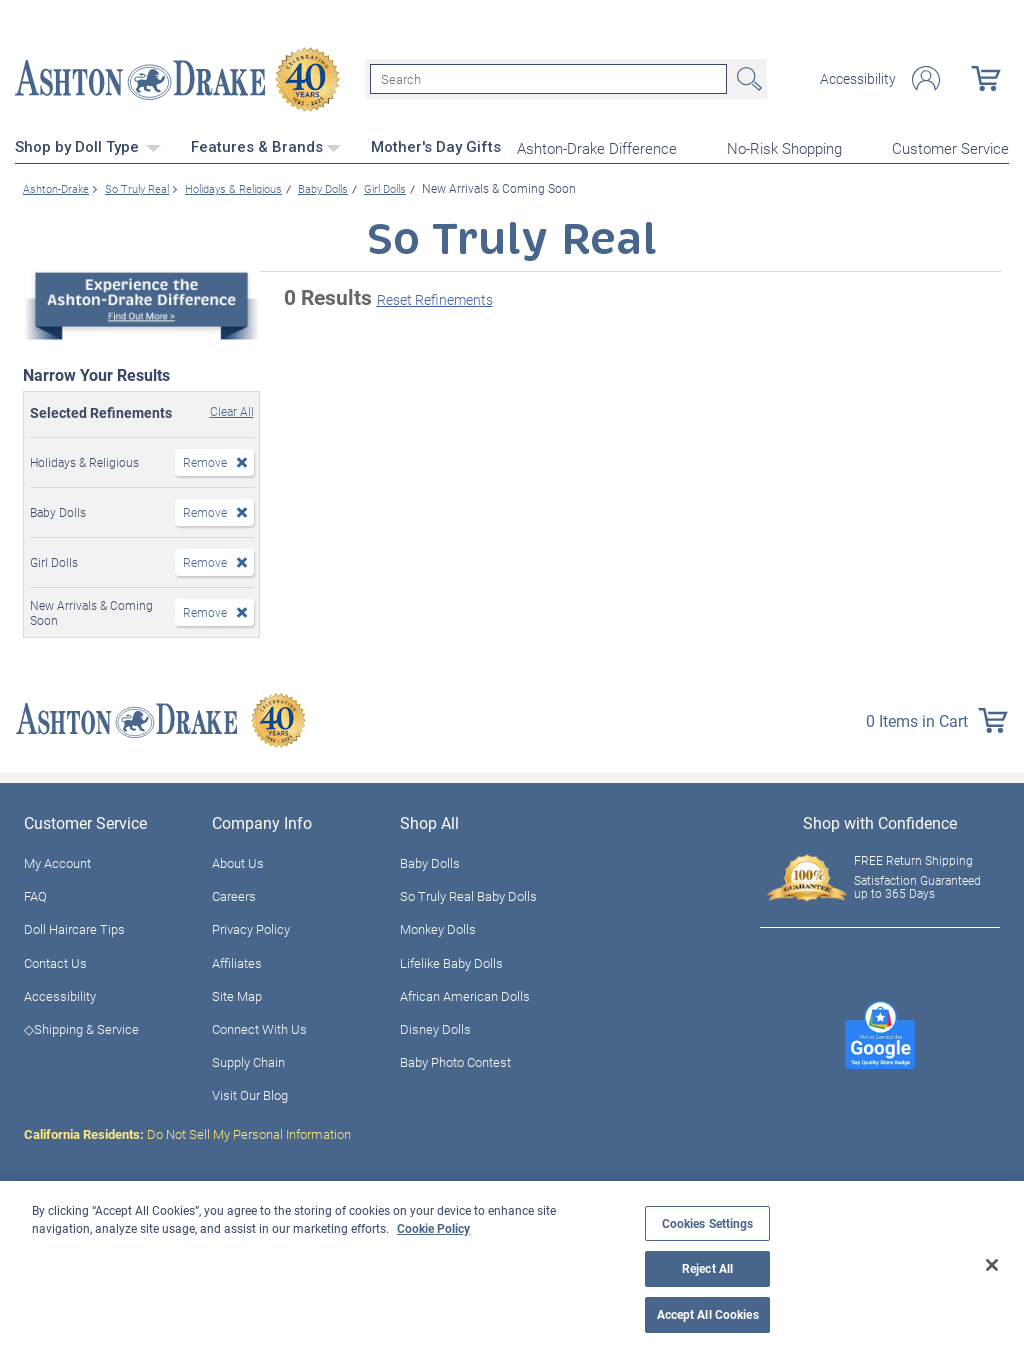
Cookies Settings (708, 1223)
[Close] (992, 1265)
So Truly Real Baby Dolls (468, 894)
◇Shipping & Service (81, 1027)
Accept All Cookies (708, 1314)
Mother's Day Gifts (436, 145)
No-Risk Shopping (784, 146)
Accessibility (858, 78)
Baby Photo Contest (455, 1060)
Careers (234, 894)
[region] (512, 1267)
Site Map (237, 993)
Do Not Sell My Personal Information (187, 1131)
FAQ (35, 894)
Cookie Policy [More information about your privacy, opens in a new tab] (433, 1228)
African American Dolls (465, 993)
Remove (205, 460)
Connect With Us (259, 1027)
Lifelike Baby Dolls (451, 960)
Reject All (707, 1268)
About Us (238, 861)
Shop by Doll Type (88, 145)
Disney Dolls (435, 1027)
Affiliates (237, 960)
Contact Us (55, 960)
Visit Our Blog (250, 1093)
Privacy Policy (251, 927)
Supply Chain (248, 1060)
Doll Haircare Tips (74, 927)
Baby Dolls (430, 861)
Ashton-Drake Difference (597, 146)
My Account (57, 861)
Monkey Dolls (438, 927)
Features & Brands (266, 145)
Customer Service (950, 146)
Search (747, 78)
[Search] (548, 78)
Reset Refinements (435, 297)
